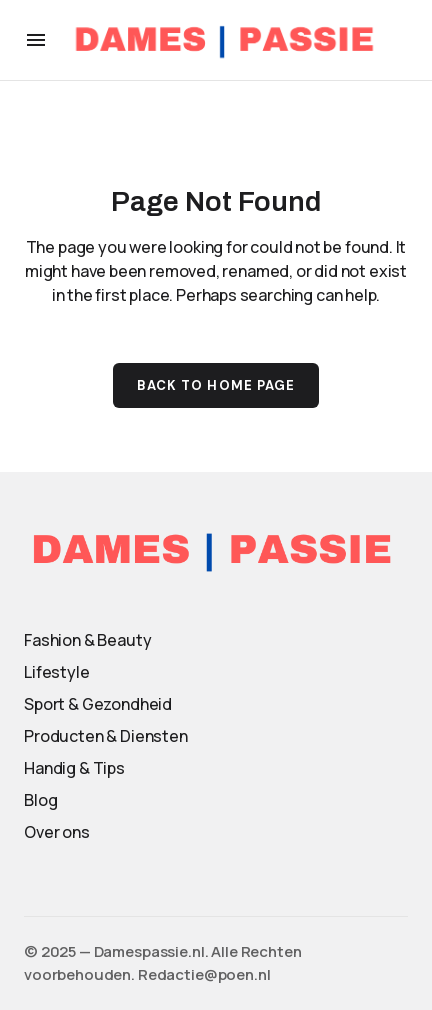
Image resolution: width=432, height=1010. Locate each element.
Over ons (57, 832)
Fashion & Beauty (87, 640)
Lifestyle (57, 672)
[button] (36, 40)
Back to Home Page (216, 385)
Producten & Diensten (106, 736)
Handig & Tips (74, 768)
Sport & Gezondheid (98, 704)
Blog (40, 800)
